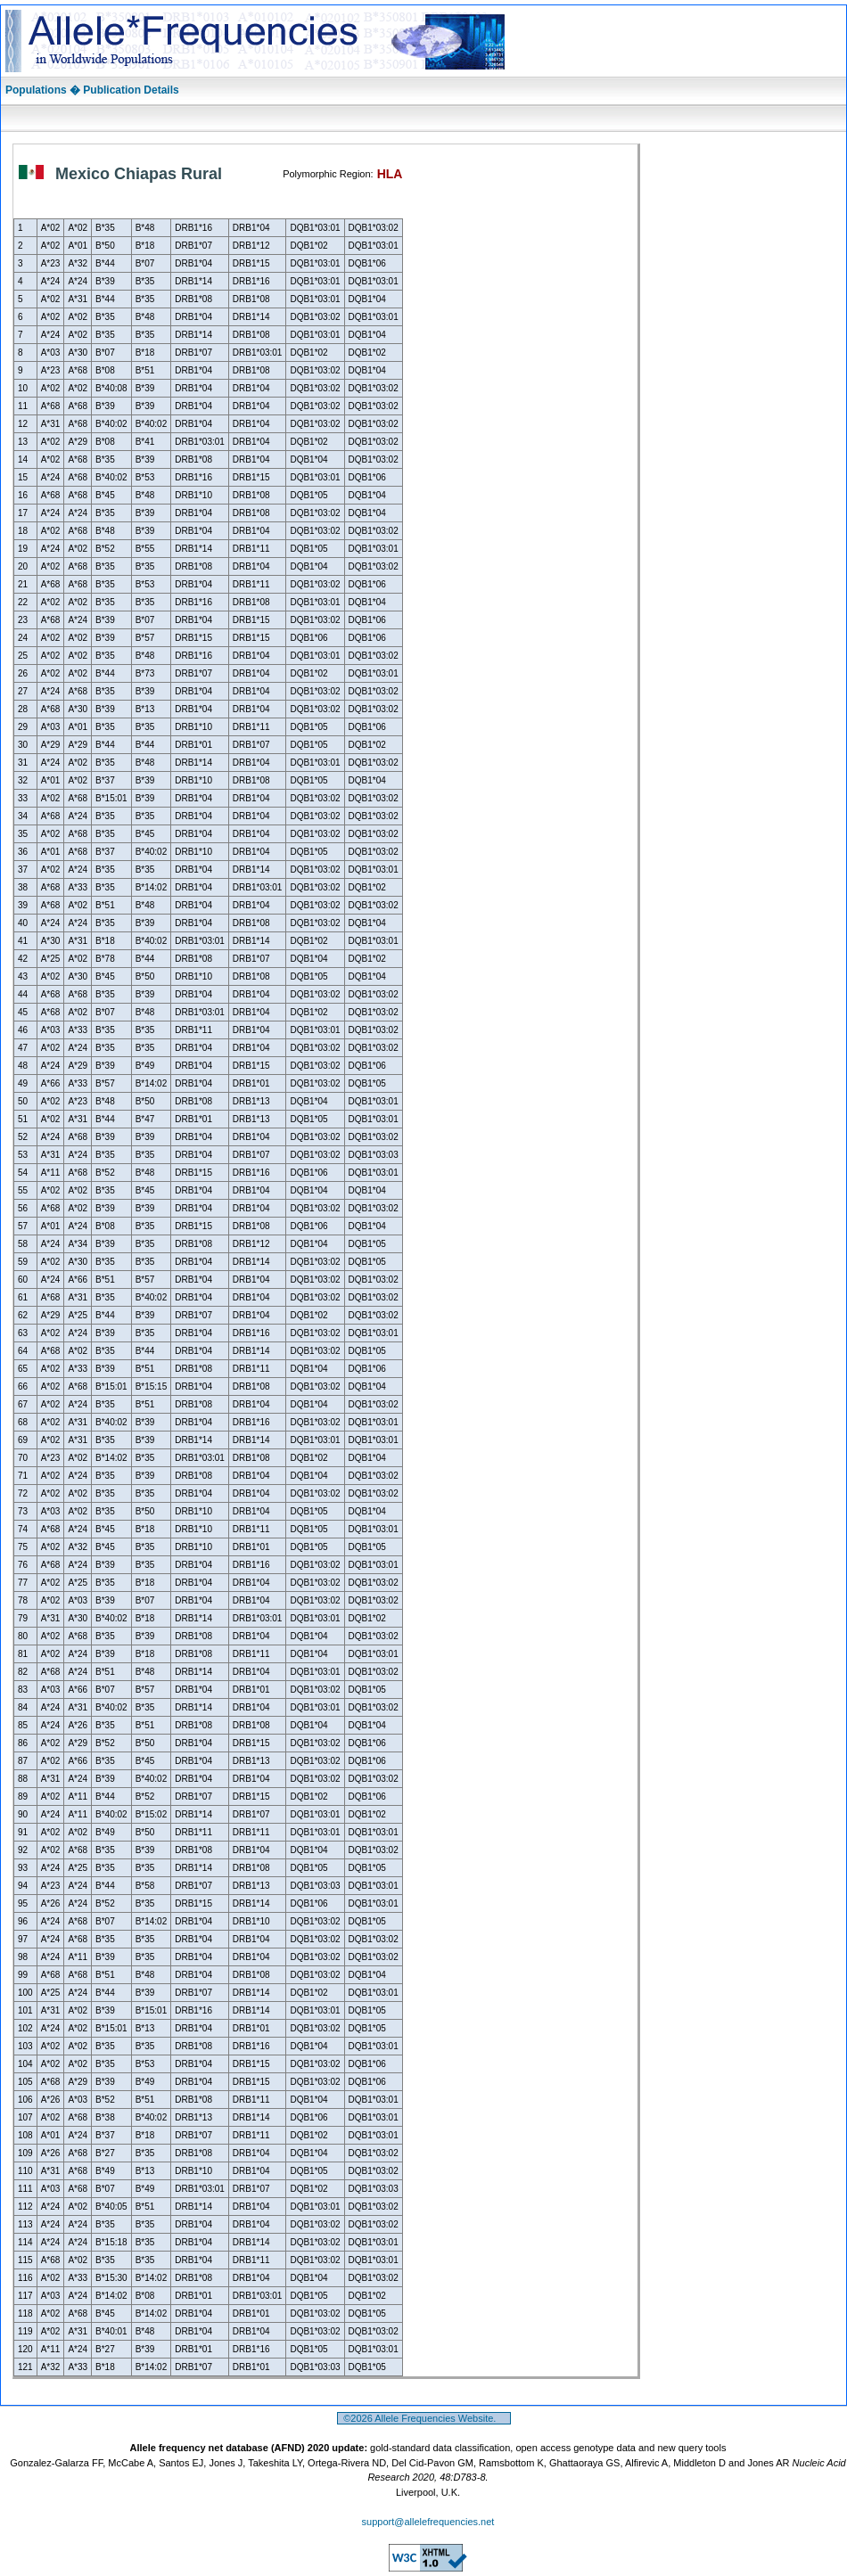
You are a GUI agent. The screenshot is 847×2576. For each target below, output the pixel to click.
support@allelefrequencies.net (428, 2521)
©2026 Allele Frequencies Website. (424, 2418)
